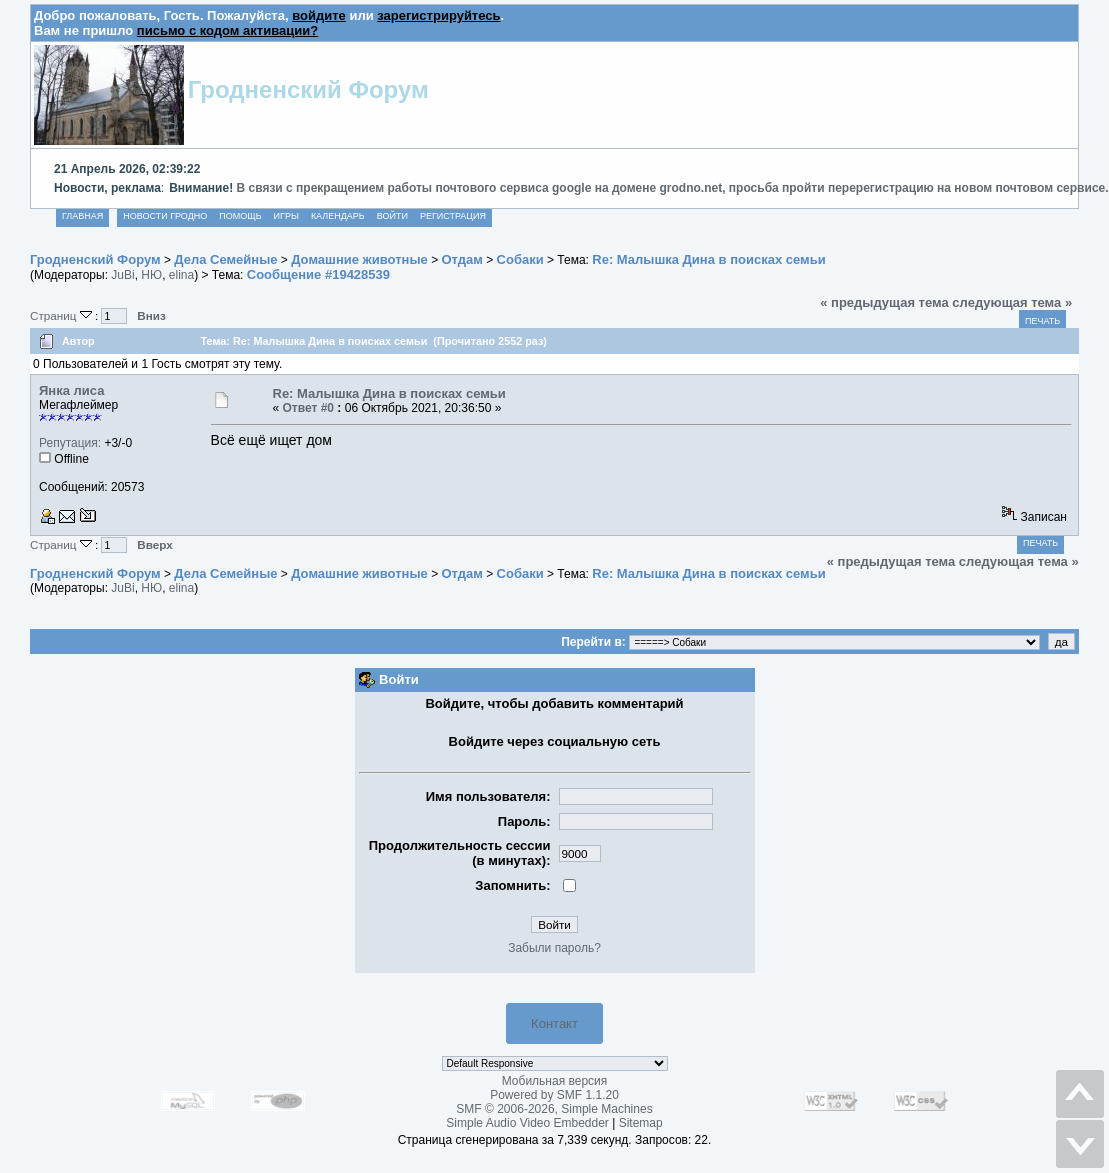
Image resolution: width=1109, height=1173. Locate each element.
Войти (392, 216)
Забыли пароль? (554, 948)
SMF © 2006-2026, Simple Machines (554, 1109)
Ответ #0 (309, 408)
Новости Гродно (165, 216)
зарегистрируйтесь (438, 15)
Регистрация (453, 216)
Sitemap (641, 1123)
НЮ (151, 275)
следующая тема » (1012, 302)
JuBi (122, 275)
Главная (82, 216)
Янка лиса (71, 390)
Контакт (554, 1023)
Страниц (62, 315)
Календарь (338, 216)
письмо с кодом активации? (227, 30)
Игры (286, 216)
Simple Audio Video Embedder (527, 1123)
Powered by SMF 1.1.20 (554, 1095)
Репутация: (70, 443)
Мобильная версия (555, 1081)
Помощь (240, 216)
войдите (319, 15)
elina (181, 275)
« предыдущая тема (884, 302)
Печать (1042, 321)
